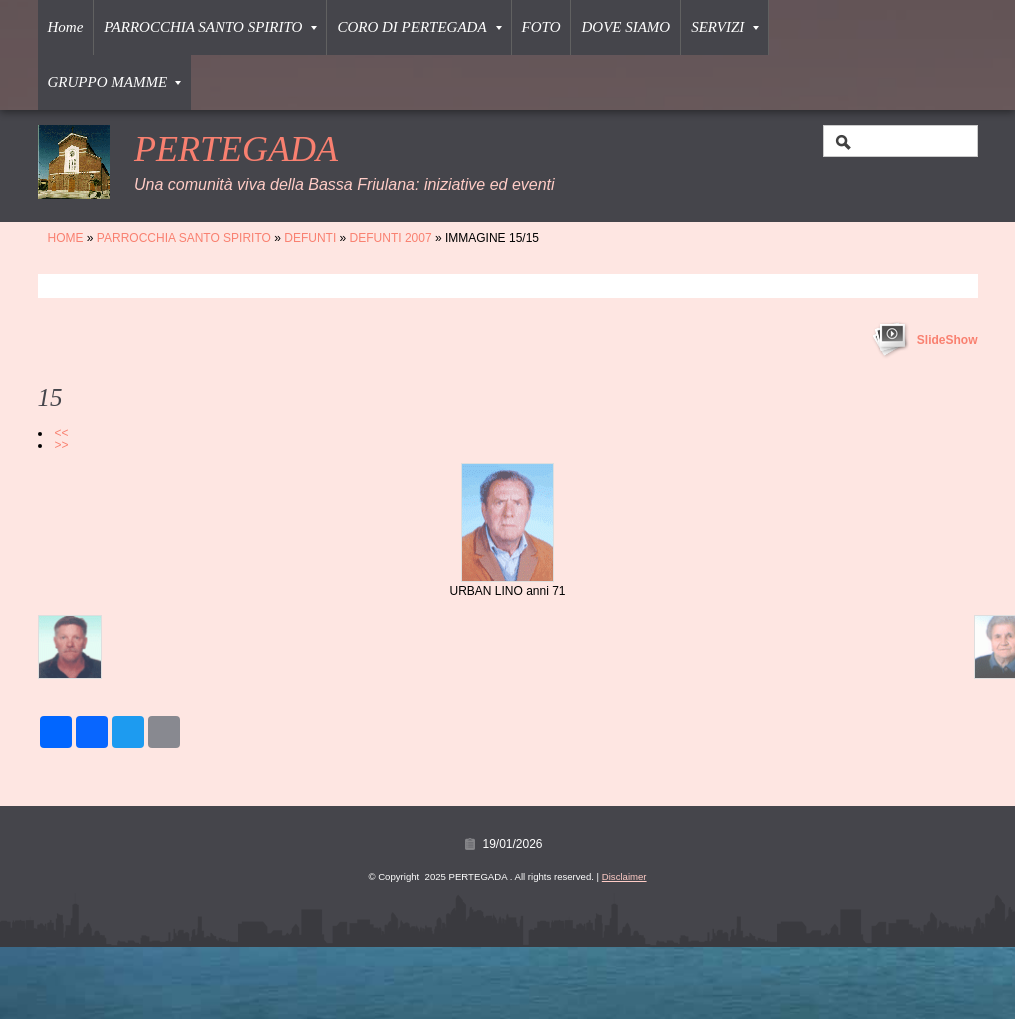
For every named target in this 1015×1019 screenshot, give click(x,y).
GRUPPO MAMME (115, 82)
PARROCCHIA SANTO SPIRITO (210, 27)
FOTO (541, 27)
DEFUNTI (310, 238)
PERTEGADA (236, 149)
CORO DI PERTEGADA (419, 27)
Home (66, 27)
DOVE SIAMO (625, 27)
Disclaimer (624, 876)
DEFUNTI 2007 (391, 238)
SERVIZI (725, 27)
